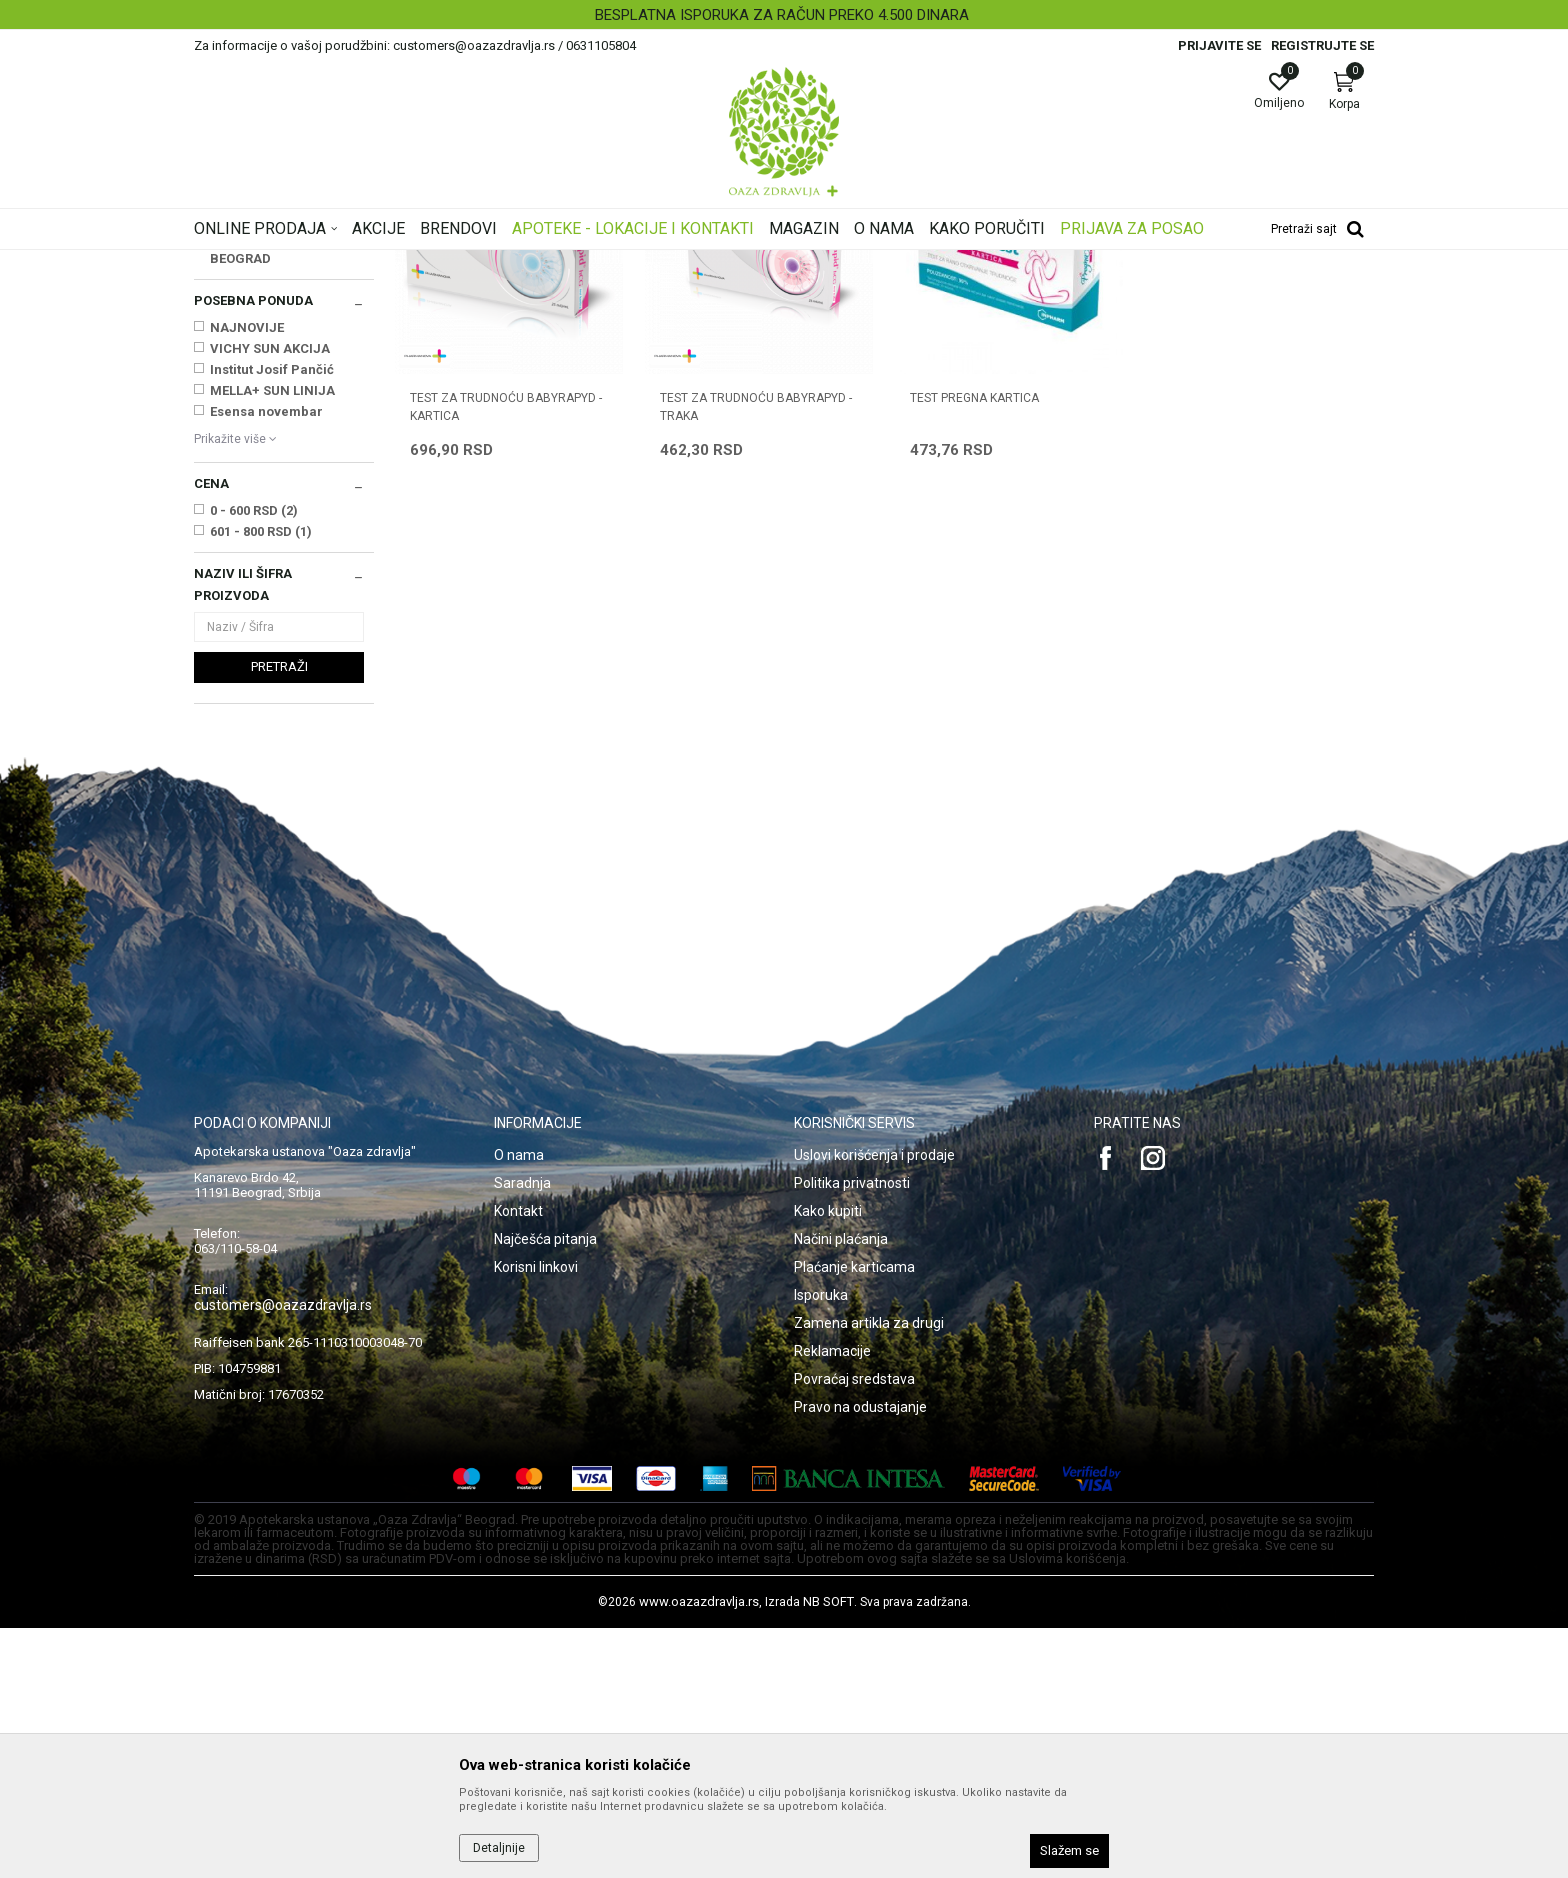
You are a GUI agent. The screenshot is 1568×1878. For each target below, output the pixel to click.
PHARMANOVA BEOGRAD (257, 498)
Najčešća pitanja (545, 1489)
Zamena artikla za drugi (869, 1573)
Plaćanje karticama (854, 1517)
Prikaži (1118, 294)
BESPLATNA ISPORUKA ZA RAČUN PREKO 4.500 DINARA (782, 15)
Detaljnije (499, 1848)
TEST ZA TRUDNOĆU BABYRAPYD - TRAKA (756, 657)
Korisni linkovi (536, 1517)
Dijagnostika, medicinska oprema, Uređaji (552, 263)
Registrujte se (1322, 45)
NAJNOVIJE (247, 577)
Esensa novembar (266, 661)
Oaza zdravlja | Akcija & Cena (275, 263)
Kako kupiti (828, 1461)
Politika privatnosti (852, 1433)
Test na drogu (241, 358)
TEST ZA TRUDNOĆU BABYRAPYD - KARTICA (506, 657)
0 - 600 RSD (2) (254, 760)
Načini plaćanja (841, 1489)
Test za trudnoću (249, 378)
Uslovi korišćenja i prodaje (874, 1405)
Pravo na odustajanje (860, 1657)
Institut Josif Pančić (272, 619)
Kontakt (518, 1461)
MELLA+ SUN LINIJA (272, 640)
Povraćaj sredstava (854, 1629)
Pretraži (279, 916)
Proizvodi (396, 263)
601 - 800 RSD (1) (261, 781)
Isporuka (821, 1545)
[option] (784, 15)
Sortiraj (944, 294)
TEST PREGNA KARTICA (974, 648)
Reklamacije (832, 1601)
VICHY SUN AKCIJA (270, 598)
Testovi (702, 263)
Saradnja (522, 1433)
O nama (519, 1405)
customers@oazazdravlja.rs (283, 1555)
